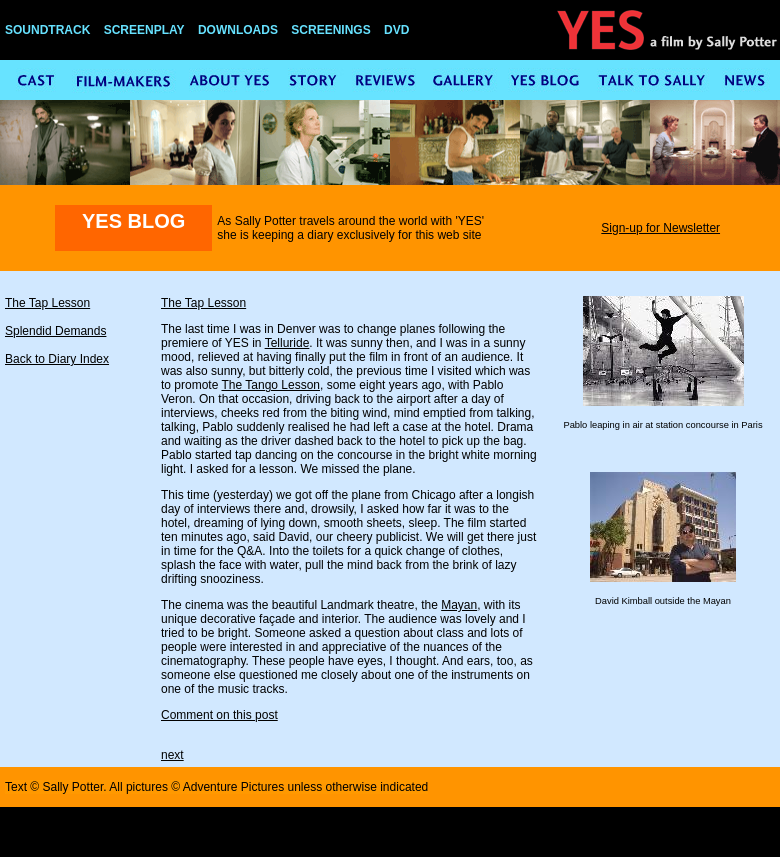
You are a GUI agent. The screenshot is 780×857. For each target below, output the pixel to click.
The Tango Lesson (270, 385)
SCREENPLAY (144, 30)
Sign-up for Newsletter (660, 228)
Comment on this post (219, 715)
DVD (396, 30)
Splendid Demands (55, 331)
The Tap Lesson (47, 303)
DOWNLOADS (238, 30)
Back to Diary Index (57, 359)
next (172, 755)
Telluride (287, 343)
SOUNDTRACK (47, 30)
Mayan (459, 605)
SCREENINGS (330, 30)
